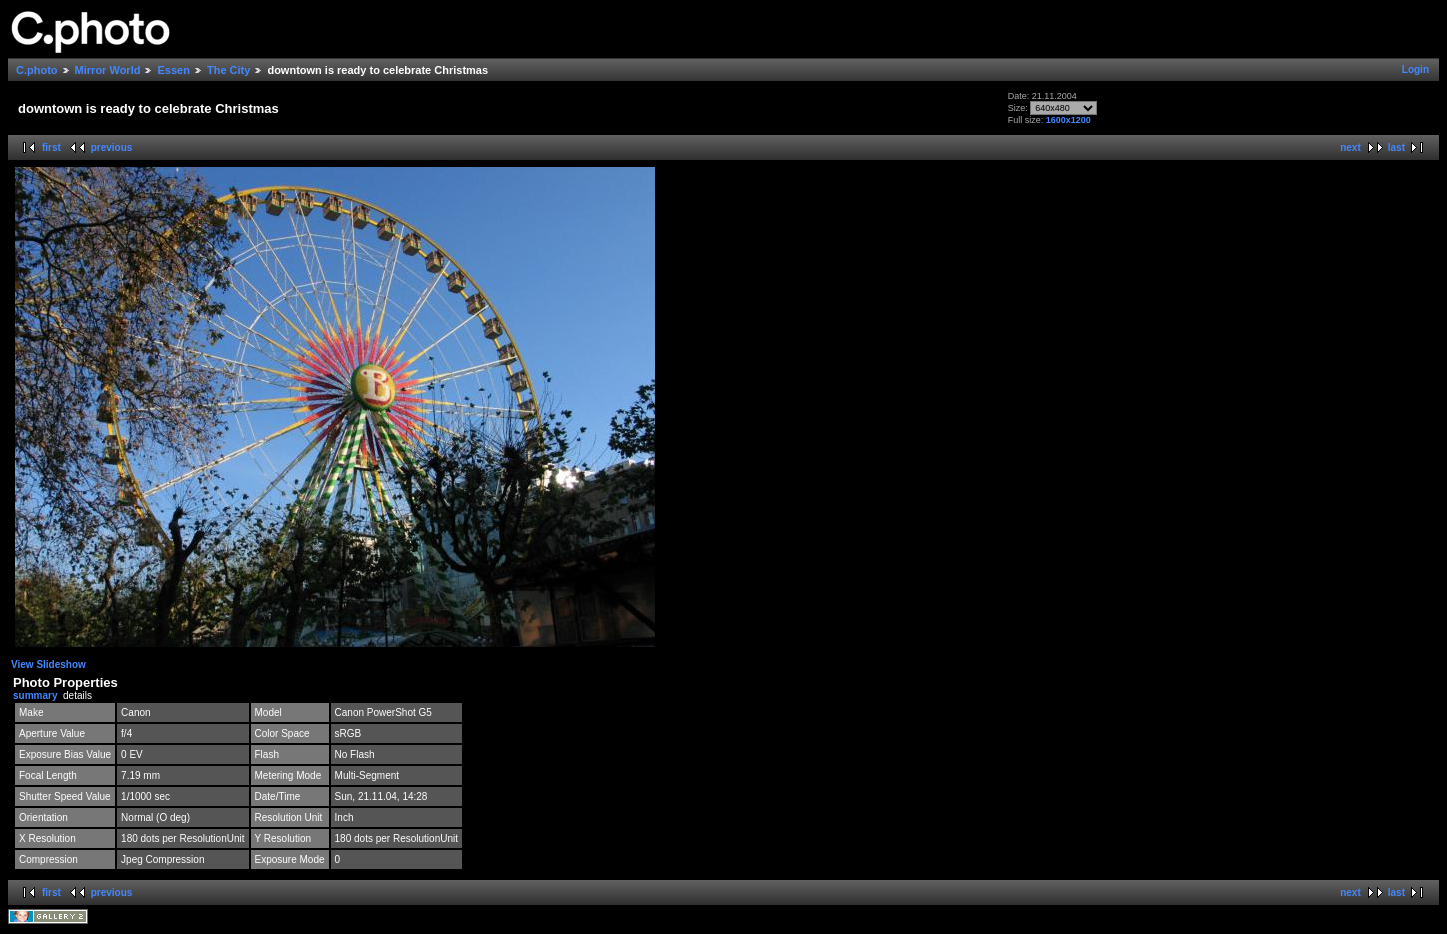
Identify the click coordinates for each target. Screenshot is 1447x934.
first (51, 147)
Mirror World (108, 70)
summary (35, 695)
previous (112, 147)
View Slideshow (48, 664)
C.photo (37, 70)
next (1350, 147)
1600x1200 (1068, 120)
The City (228, 70)
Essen (173, 70)
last (1396, 147)
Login (1415, 69)
